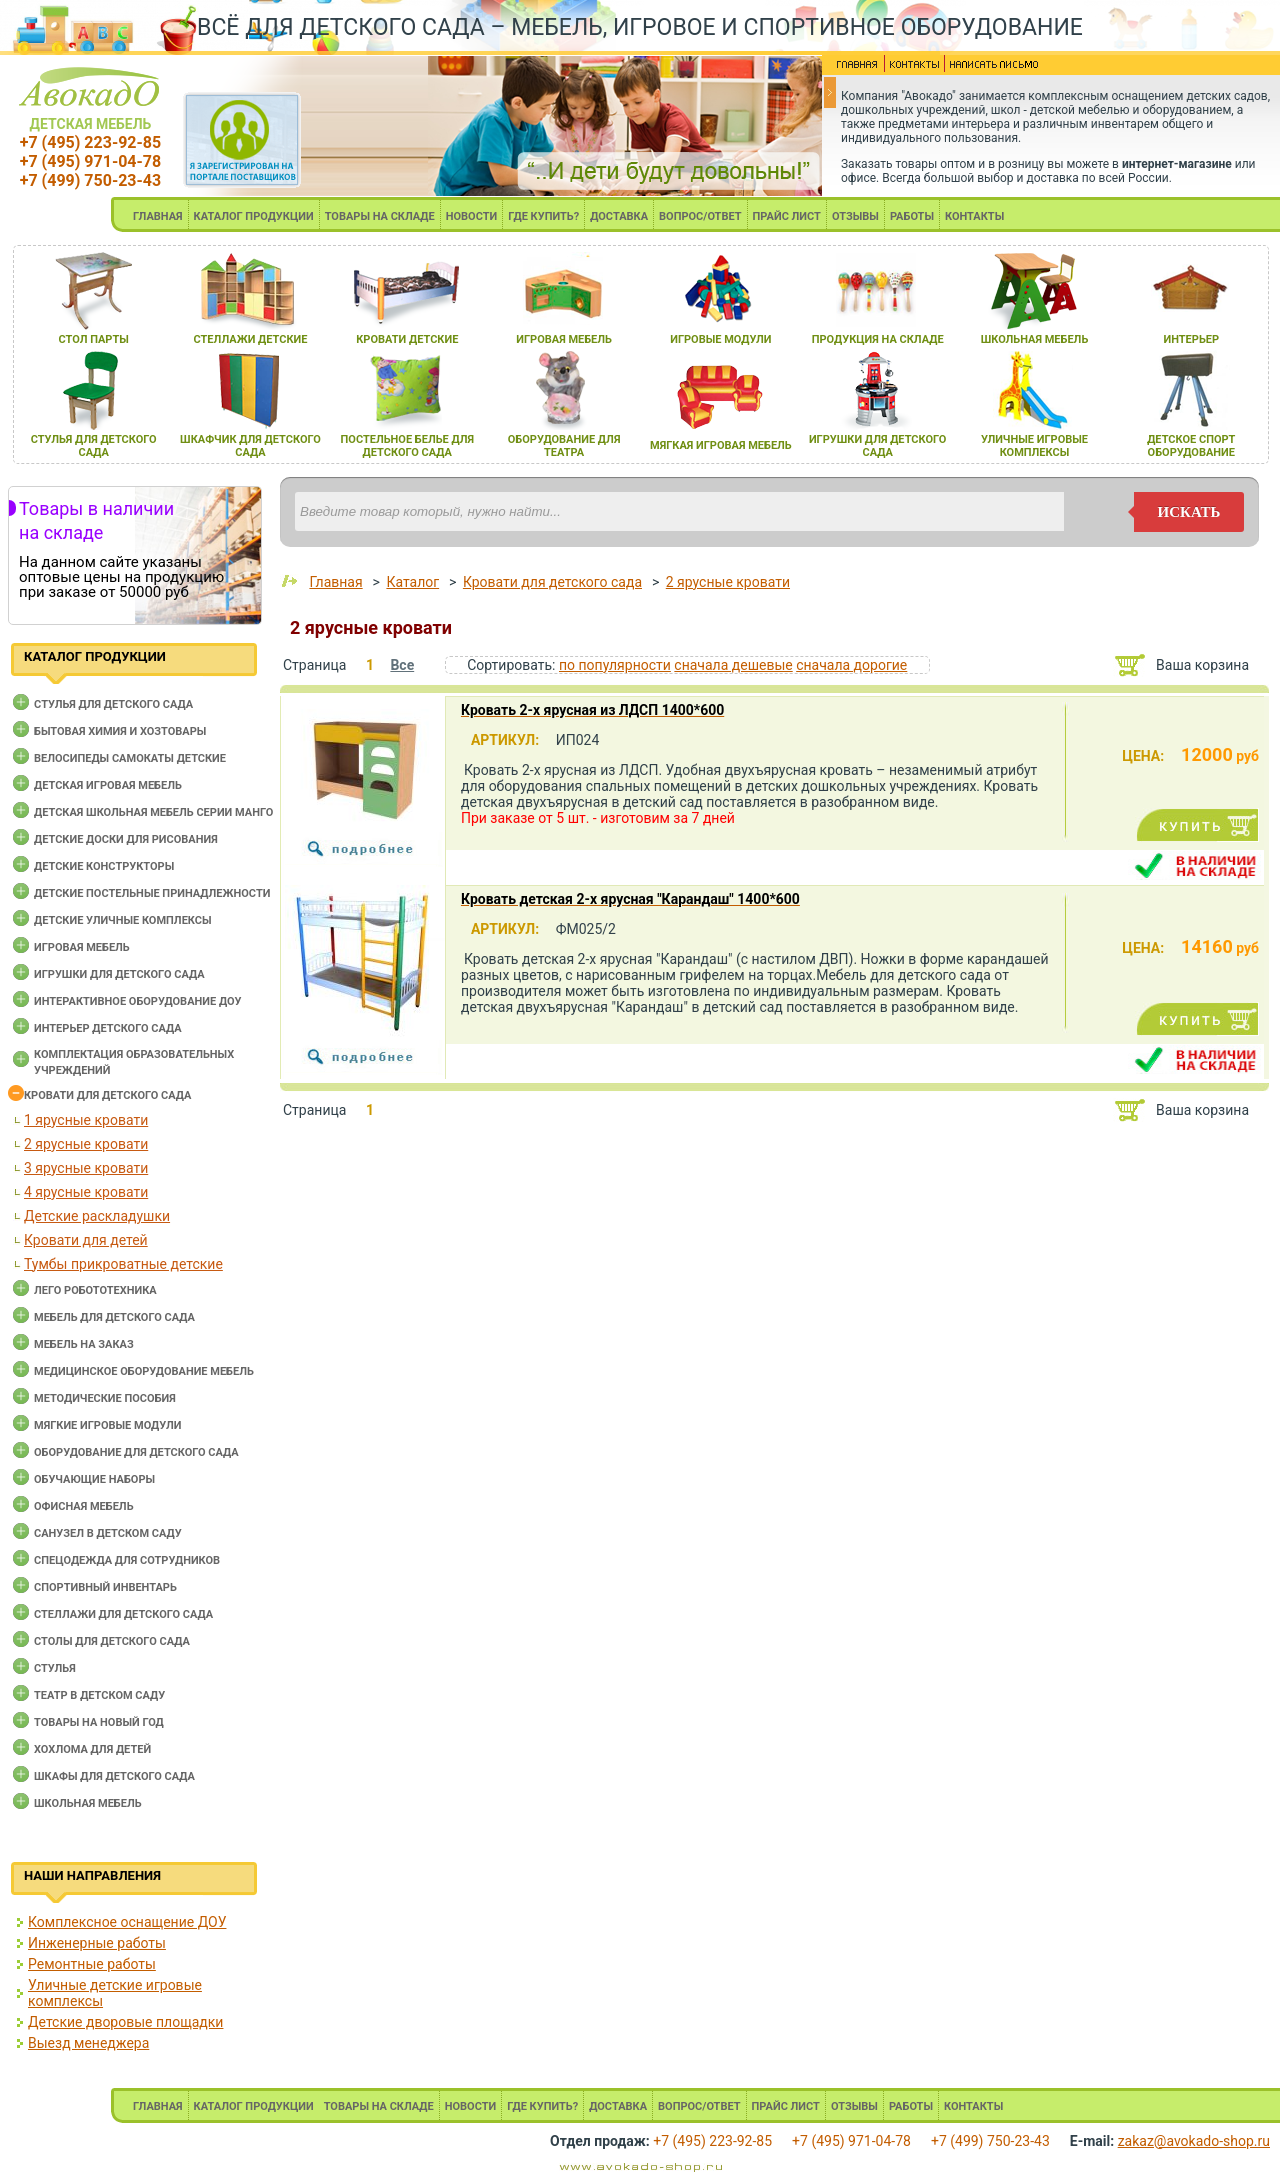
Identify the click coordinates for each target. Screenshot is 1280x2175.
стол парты (94, 339)
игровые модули (720, 339)
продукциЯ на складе (878, 339)
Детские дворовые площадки (125, 2022)
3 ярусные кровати (86, 1168)
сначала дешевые (733, 665)
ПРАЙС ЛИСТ (787, 216)
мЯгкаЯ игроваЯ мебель (721, 445)
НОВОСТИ (472, 216)
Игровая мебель (82, 947)
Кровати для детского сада (107, 1095)
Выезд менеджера (88, 2043)
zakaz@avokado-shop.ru (1194, 2141)
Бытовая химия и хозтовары (120, 731)
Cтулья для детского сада (113, 704)
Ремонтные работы (92, 1964)
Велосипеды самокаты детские (130, 758)
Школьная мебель (88, 1803)
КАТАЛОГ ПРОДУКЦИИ (254, 216)
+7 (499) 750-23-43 (90, 180)
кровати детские (407, 339)
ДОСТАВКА (619, 216)
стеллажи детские (251, 339)
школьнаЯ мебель (1035, 339)
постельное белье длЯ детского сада (408, 446)
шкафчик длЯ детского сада (250, 446)
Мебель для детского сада (114, 1317)
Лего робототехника (95, 1290)
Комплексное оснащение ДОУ (127, 1922)
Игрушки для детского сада (119, 974)
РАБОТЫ (912, 216)
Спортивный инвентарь (105, 1587)
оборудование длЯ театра (564, 446)
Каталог (412, 582)
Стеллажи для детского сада (123, 1614)
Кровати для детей (86, 1240)
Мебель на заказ (84, 1344)
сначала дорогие (851, 665)
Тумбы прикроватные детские (123, 1264)
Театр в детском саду (99, 1695)
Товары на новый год (99, 1722)
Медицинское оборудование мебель (144, 1371)
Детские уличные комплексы (123, 920)
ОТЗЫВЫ (855, 216)
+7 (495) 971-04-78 (90, 161)
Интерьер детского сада (108, 1028)
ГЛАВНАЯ (158, 216)
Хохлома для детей (92, 1749)
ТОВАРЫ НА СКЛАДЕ (380, 216)
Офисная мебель (84, 1506)
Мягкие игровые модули (107, 1425)
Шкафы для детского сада (114, 1776)
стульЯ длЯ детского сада (94, 446)
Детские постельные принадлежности (152, 893)
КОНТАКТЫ (974, 216)
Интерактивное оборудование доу (138, 1001)
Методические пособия (105, 1398)
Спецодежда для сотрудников (127, 1560)
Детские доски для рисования (126, 839)
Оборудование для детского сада (136, 1452)
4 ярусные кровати (86, 1192)
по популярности (615, 665)
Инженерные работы (97, 1943)
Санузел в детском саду (108, 1533)
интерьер (1192, 339)
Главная (335, 582)
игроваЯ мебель (564, 339)
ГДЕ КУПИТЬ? (543, 216)
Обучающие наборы (94, 1479)
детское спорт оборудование (1191, 446)
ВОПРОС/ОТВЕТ (700, 216)
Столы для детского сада (112, 1641)
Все (402, 665)
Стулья (55, 1668)
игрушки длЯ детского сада (877, 446)
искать (1189, 512)
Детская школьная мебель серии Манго (153, 812)
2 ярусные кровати (86, 1144)
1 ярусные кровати (86, 1120)
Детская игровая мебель (108, 785)
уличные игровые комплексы (1034, 446)
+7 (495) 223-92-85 (90, 142)
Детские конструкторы (104, 866)
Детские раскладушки (97, 1216)
